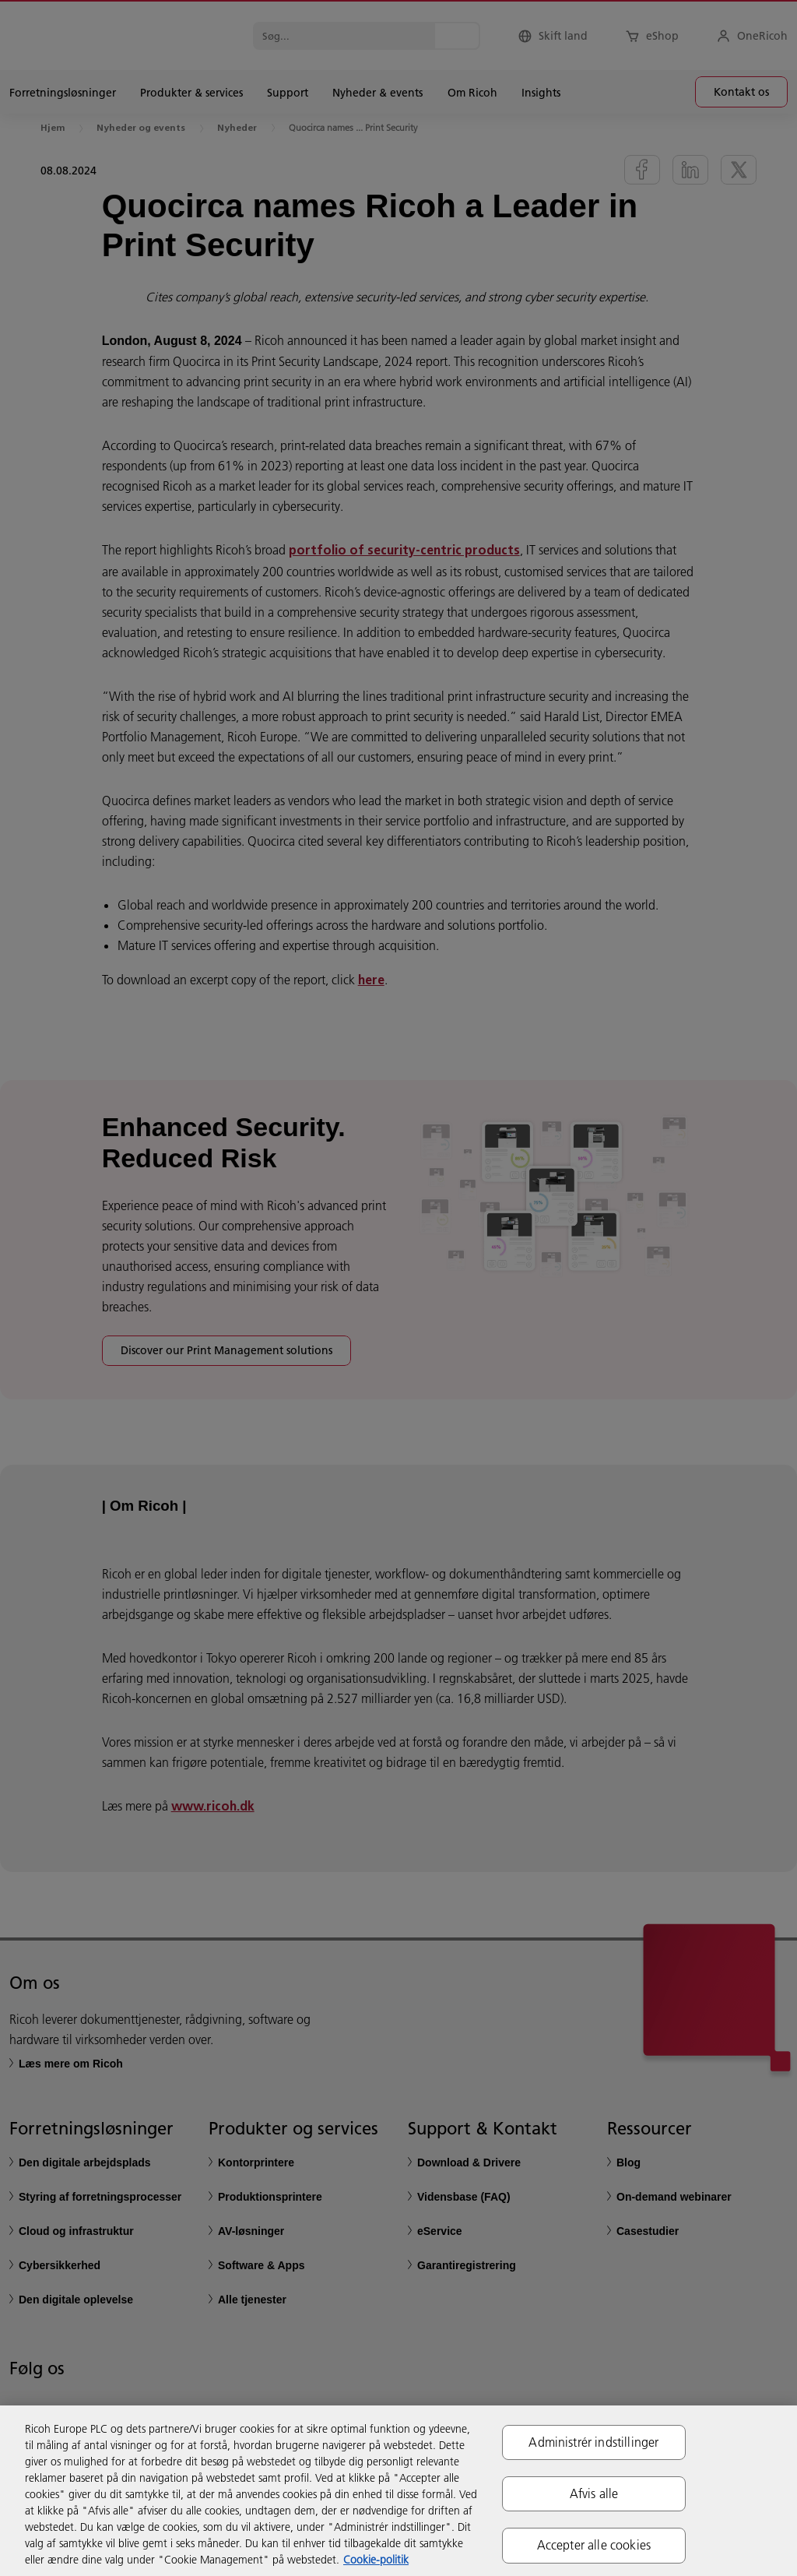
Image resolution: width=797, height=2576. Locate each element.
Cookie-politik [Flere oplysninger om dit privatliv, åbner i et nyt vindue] (376, 2560)
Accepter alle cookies (594, 2545)
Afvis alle (594, 2493)
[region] (398, 2490)
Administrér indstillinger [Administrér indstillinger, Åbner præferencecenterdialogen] (593, 2442)
